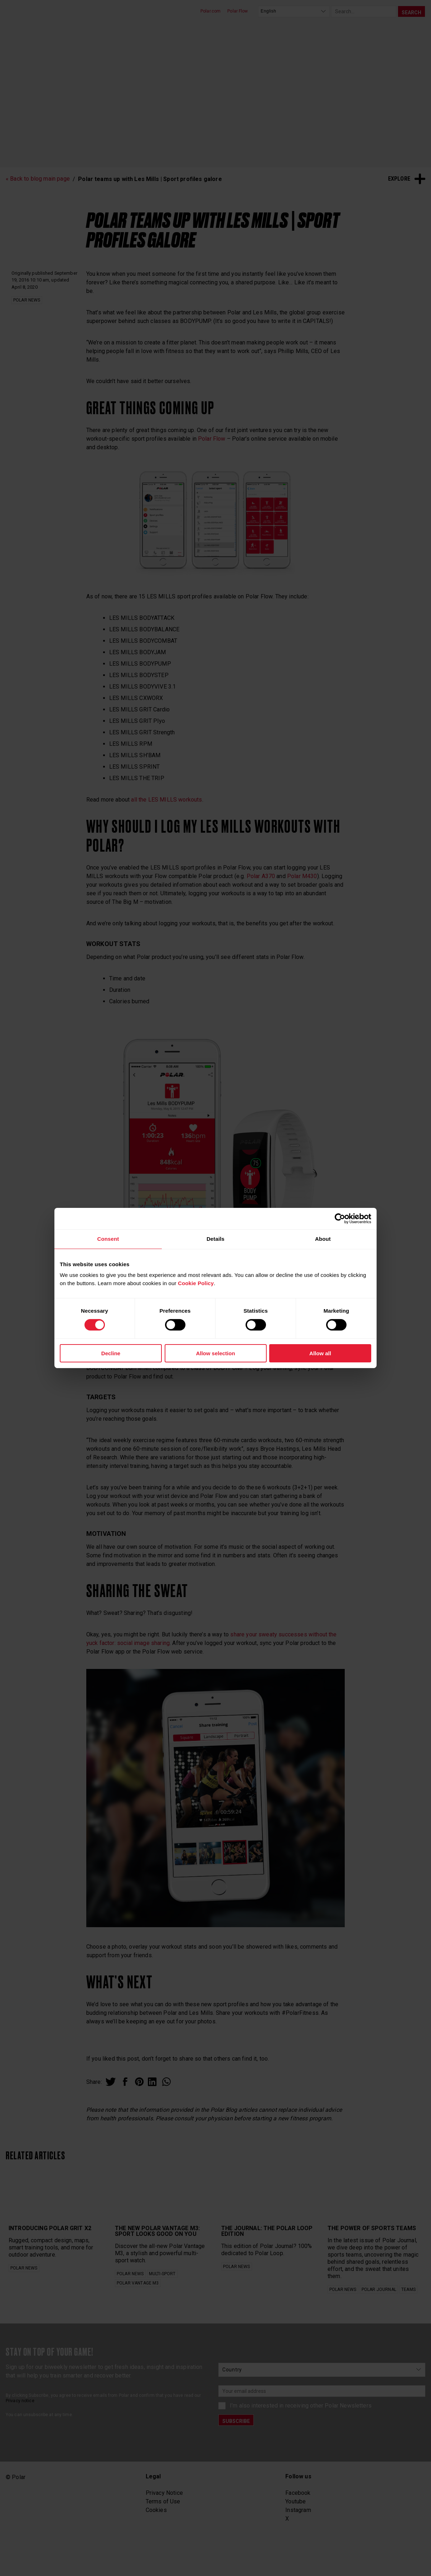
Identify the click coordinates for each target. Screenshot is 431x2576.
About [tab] (323, 1239)
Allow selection (215, 1353)
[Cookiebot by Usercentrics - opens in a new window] (340, 1218)
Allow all (320, 1353)
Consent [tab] (108, 1239)
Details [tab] (215, 1239)
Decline (110, 1353)
